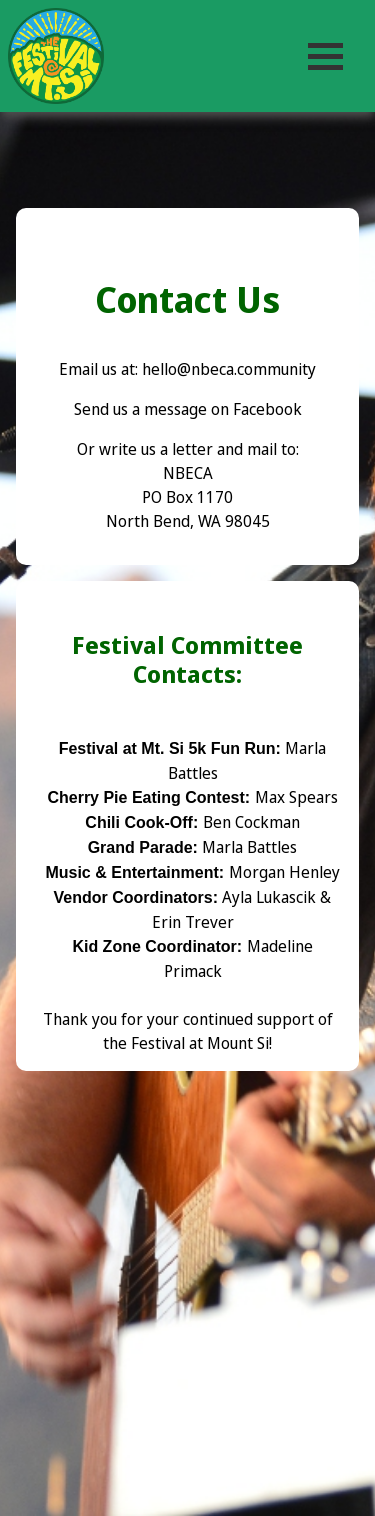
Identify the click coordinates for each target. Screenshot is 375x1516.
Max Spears (296, 797)
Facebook (267, 409)
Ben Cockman (251, 822)
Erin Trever (193, 922)
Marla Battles (249, 847)
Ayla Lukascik (269, 897)
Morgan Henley (284, 872)
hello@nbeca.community (229, 369)
